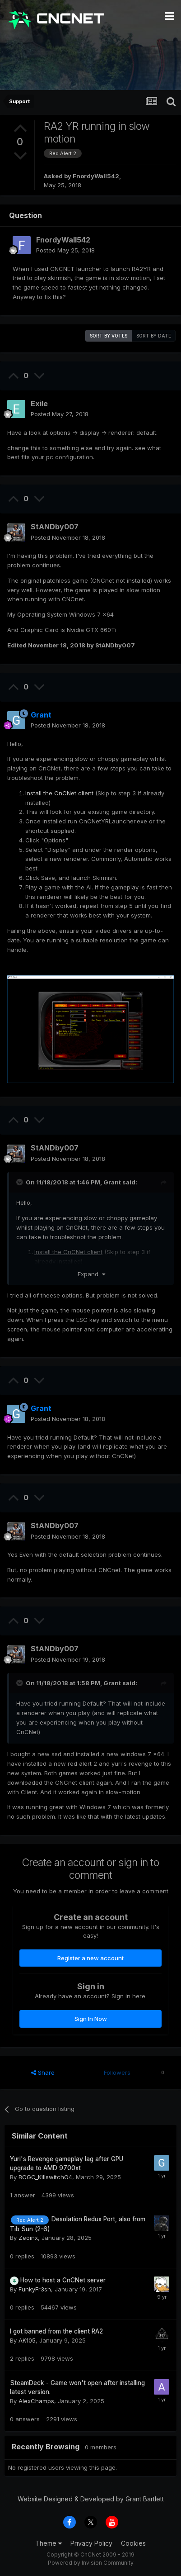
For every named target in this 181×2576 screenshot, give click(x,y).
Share (43, 2072)
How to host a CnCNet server (63, 2280)
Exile (39, 403)
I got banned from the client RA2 (56, 2331)
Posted (65, 250)
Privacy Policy (91, 2543)
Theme (48, 2543)
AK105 (27, 2340)
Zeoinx (28, 2237)
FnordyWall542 (96, 176)
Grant (112, 1182)
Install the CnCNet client (59, 793)
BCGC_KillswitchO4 (45, 2177)
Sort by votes (108, 335)
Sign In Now (90, 2018)
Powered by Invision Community (91, 2562)
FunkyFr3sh (35, 2289)
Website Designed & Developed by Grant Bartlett (91, 2499)
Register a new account (90, 1958)
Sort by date (153, 335)
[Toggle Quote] (20, 1182)
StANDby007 (55, 526)
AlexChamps (36, 2401)
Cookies (133, 2543)
